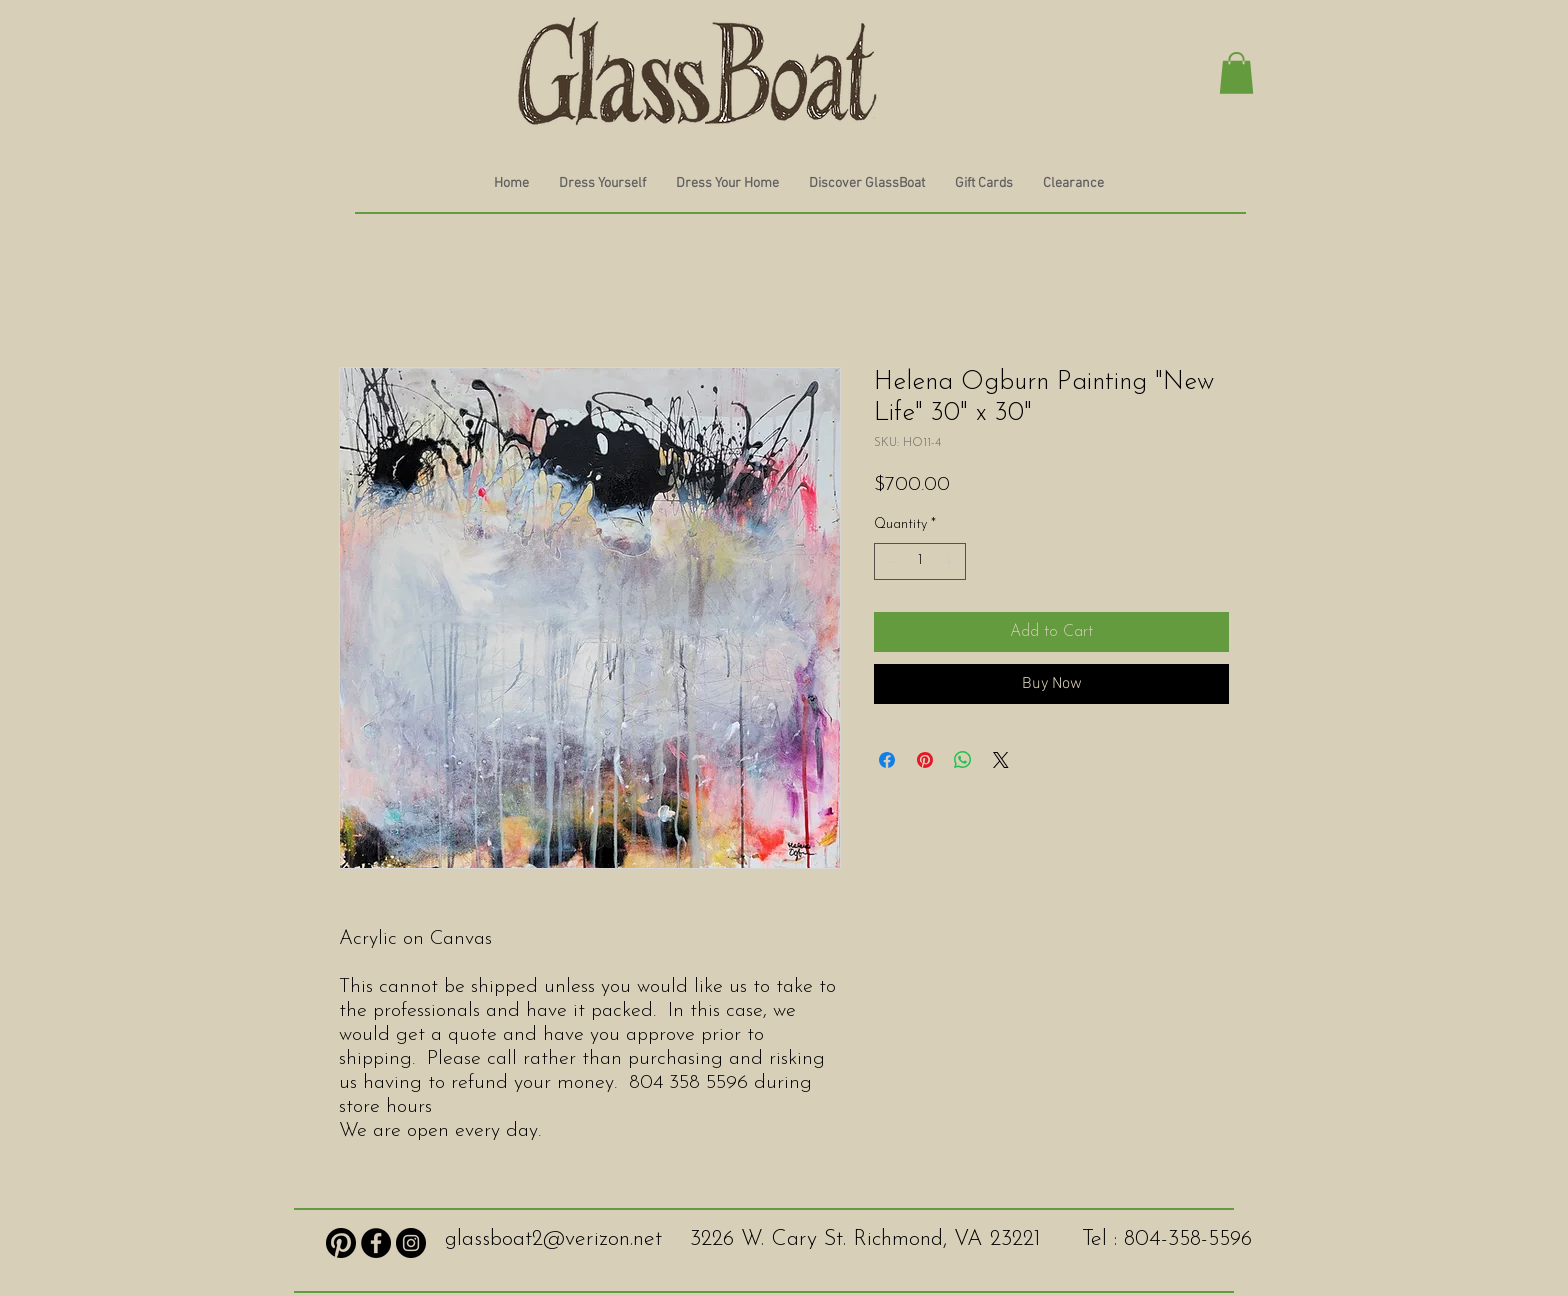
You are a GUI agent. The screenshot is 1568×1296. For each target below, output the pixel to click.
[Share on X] (1001, 760)
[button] (1236, 73)
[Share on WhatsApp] (963, 760)
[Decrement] (889, 561)
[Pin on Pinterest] (925, 760)
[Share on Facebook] (887, 760)
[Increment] (950, 561)
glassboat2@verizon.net (553, 1239)
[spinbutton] (920, 561)
